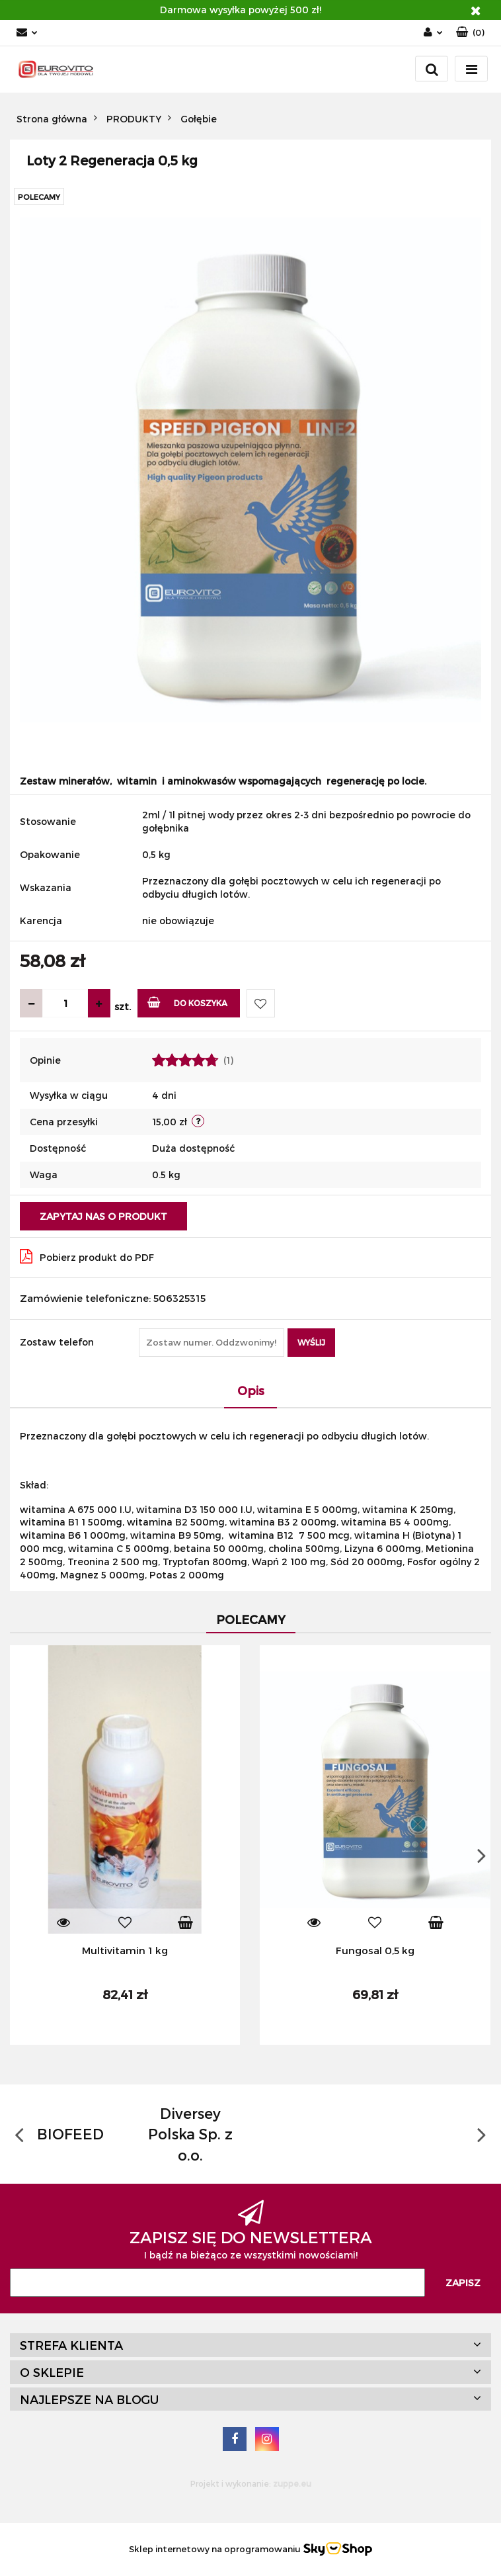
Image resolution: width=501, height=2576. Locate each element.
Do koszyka (187, 1002)
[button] (470, 33)
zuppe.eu (292, 2483)
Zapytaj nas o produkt (103, 1216)
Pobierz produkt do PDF (87, 1256)
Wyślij (311, 1342)
